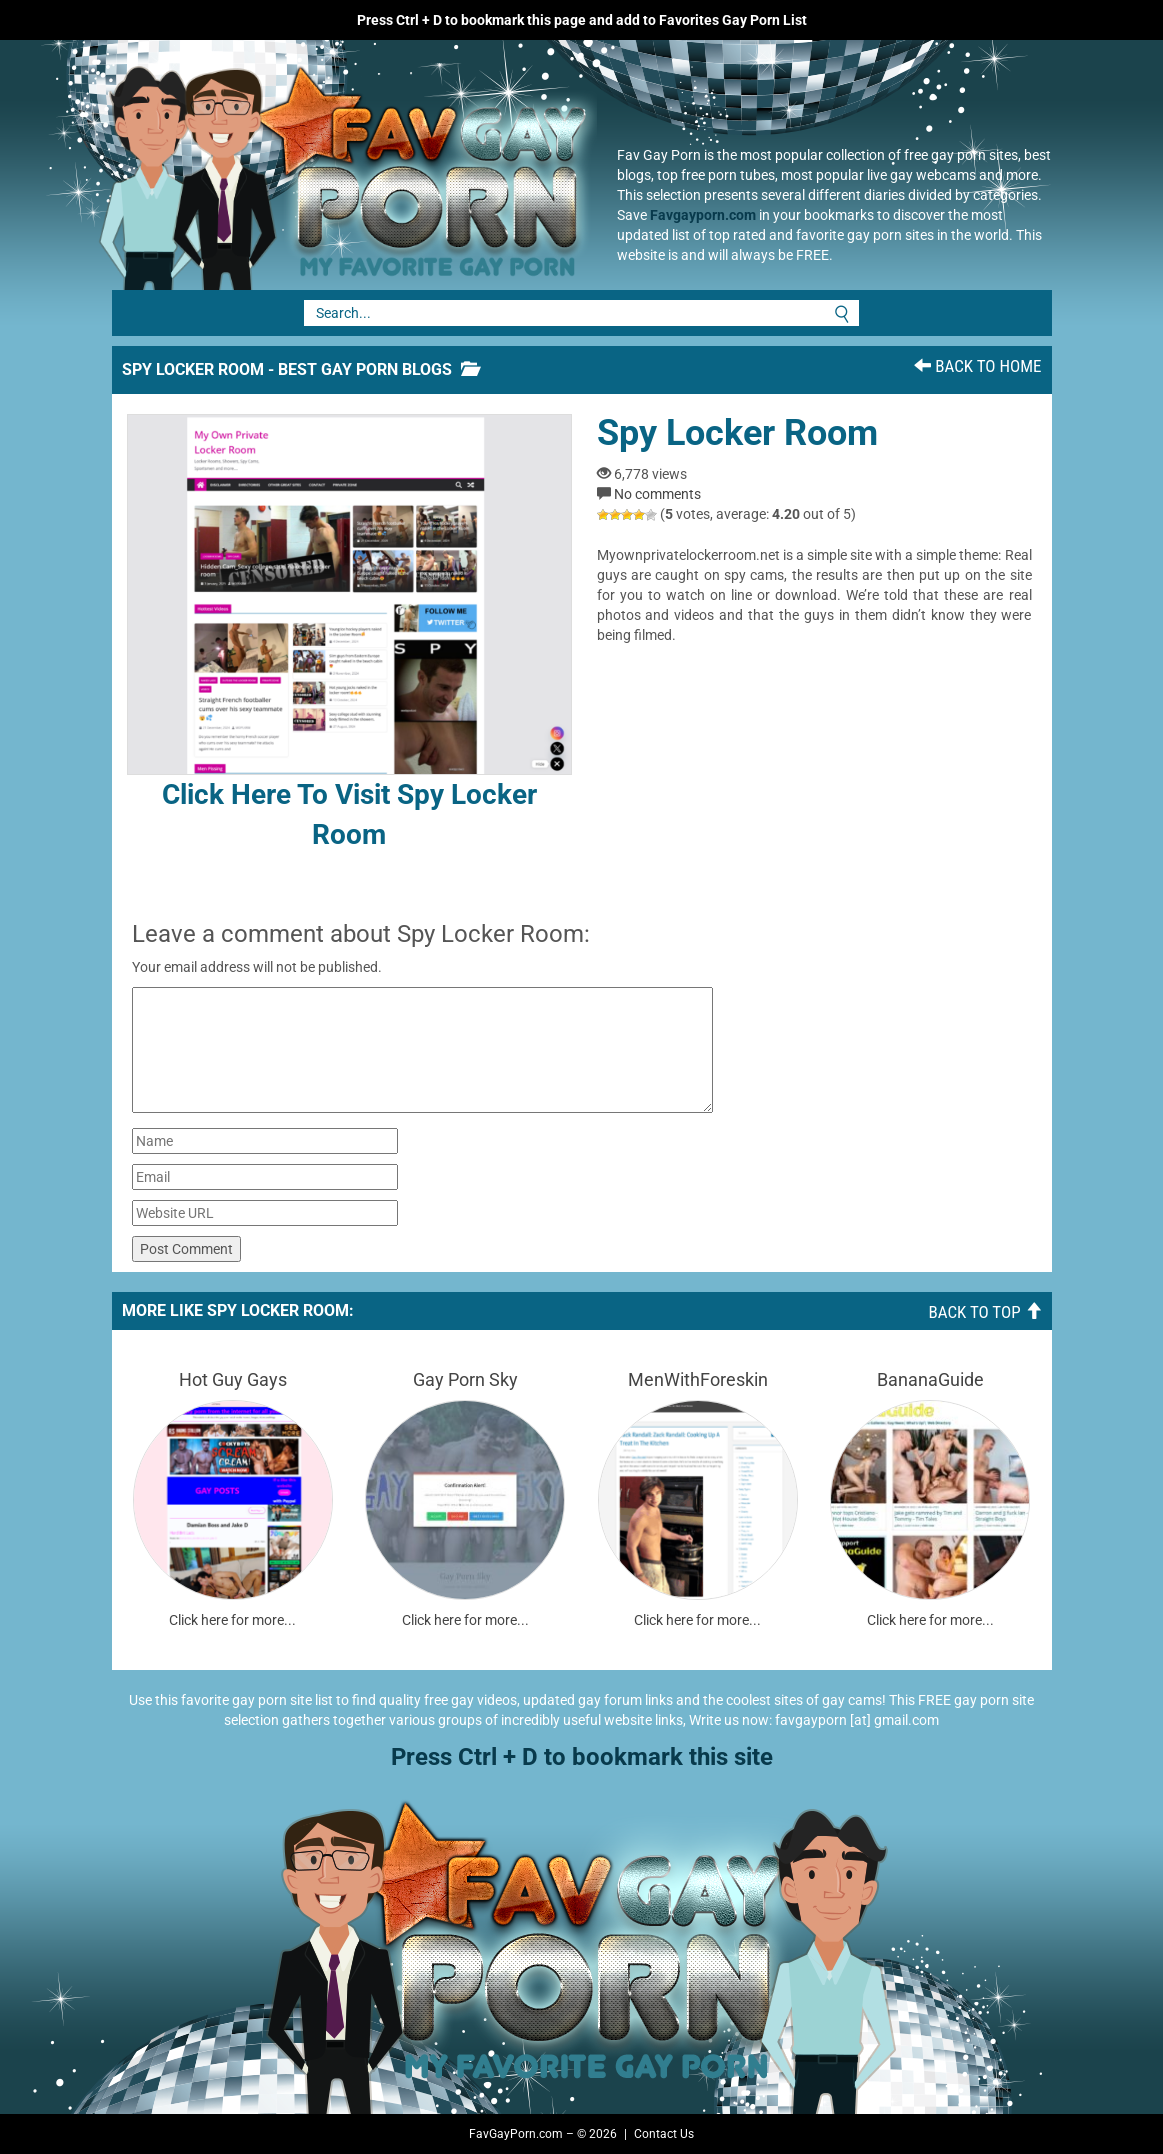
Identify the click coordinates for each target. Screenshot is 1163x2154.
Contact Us (664, 2134)
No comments (657, 494)
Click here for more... (232, 1620)
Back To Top (984, 1312)
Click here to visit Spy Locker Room (349, 632)
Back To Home (977, 366)
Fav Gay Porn (337, 165)
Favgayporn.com (703, 215)
